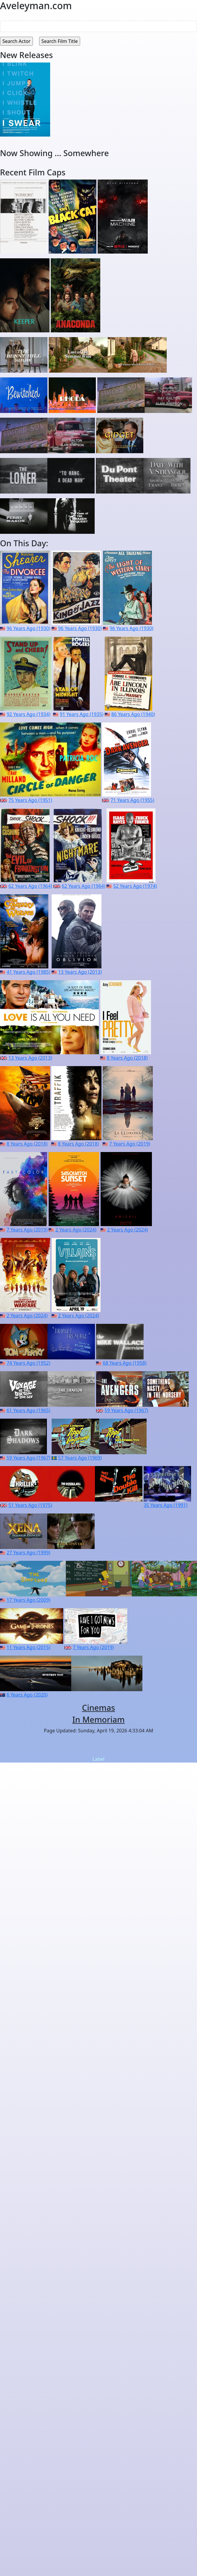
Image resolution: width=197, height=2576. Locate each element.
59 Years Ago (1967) (126, 1410)
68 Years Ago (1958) (124, 1363)
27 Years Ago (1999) (28, 1552)
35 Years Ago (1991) (165, 1505)
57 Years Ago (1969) (80, 1457)
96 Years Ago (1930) (28, 628)
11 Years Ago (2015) (28, 1647)
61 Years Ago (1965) (28, 1410)
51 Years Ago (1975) (30, 1505)
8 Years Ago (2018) (127, 1058)
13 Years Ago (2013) (80, 972)
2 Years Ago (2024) (75, 1229)
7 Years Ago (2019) (129, 1143)
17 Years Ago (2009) (28, 1600)
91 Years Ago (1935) (81, 714)
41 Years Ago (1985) (28, 972)
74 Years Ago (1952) (28, 1363)
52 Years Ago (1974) (135, 886)
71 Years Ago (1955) (132, 800)
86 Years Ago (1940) (133, 714)
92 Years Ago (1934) (28, 714)
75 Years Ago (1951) (30, 800)
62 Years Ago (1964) (30, 886)
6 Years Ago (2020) (27, 1694)
